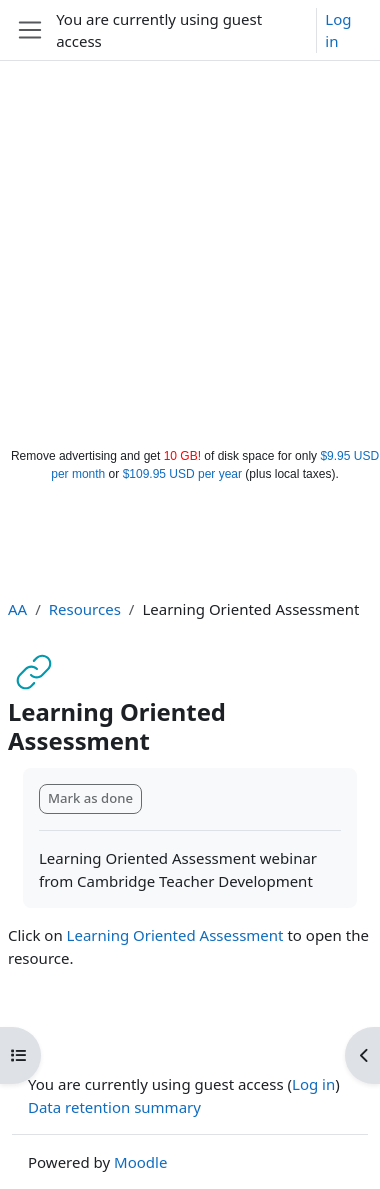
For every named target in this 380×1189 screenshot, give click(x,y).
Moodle (140, 1162)
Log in (338, 30)
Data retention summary (114, 1107)
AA (17, 609)
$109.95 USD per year (182, 474)
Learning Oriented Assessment (175, 935)
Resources (85, 609)
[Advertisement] (187, 249)
